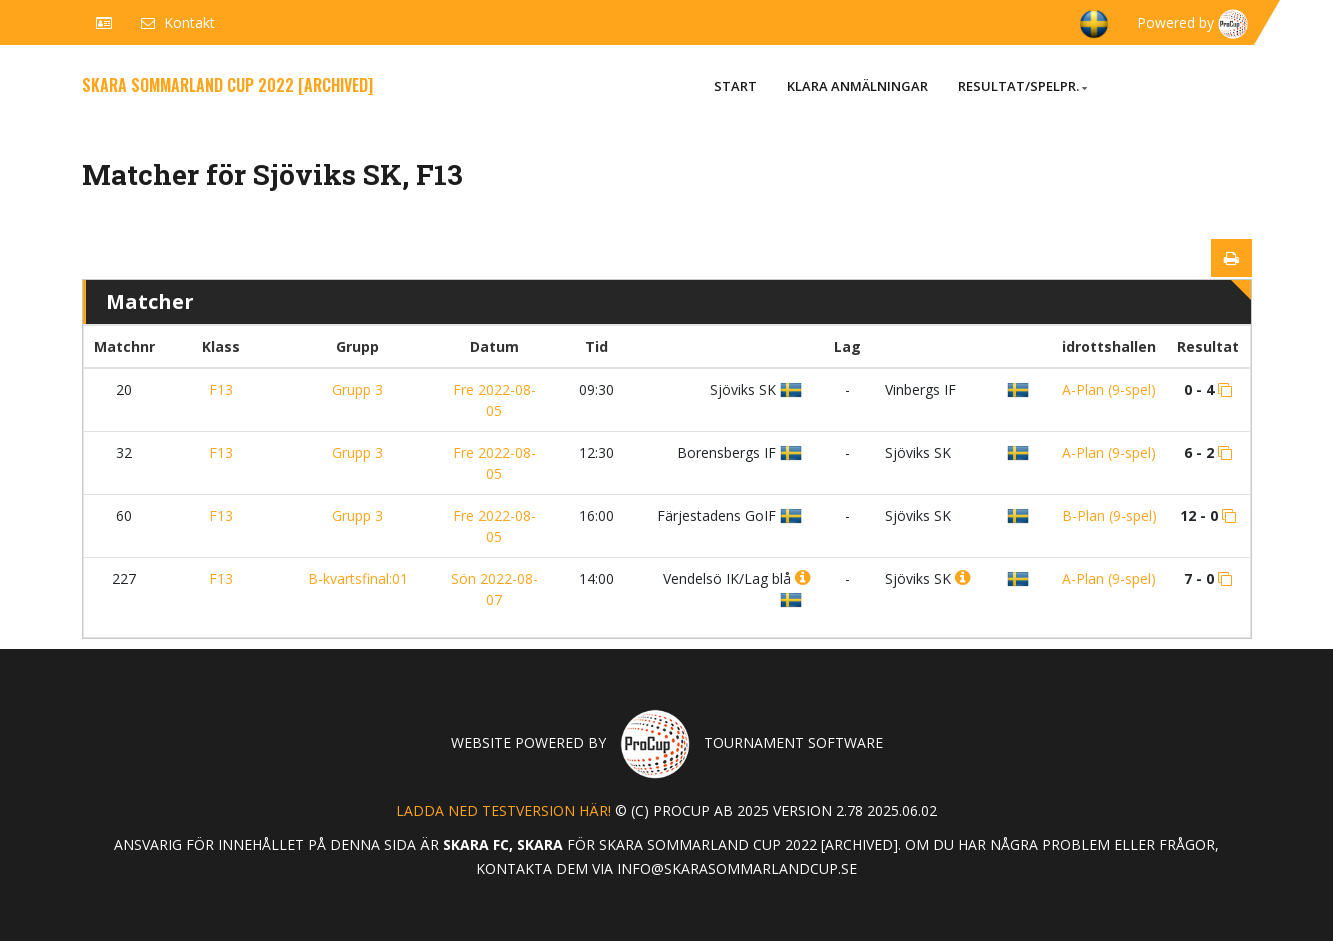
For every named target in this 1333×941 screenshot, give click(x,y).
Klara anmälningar (857, 86)
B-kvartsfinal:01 (358, 578)
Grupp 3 (357, 389)
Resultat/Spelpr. (1022, 86)
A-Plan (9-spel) (1109, 389)
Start (735, 86)
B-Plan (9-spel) (1109, 515)
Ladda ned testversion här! (503, 810)
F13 (221, 389)
